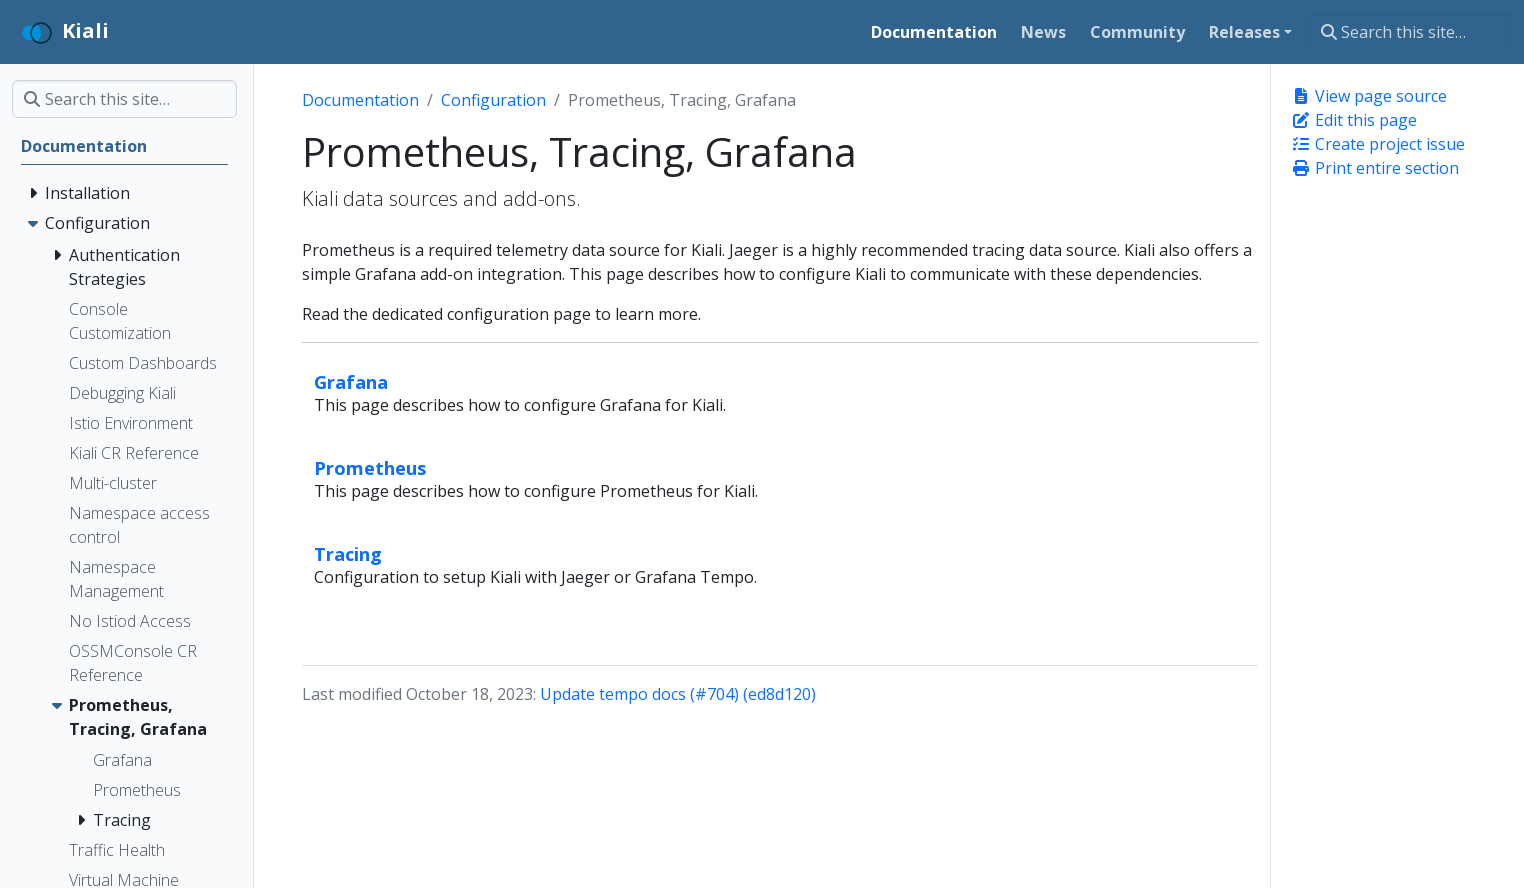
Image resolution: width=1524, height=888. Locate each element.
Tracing (348, 553)
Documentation (360, 100)
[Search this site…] (1410, 32)
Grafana (351, 381)
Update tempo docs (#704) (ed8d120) (678, 694)
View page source (1369, 96)
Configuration (493, 100)
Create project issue (1378, 144)
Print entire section (1375, 168)
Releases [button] (1244, 32)
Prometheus (370, 467)
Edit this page (1354, 120)
